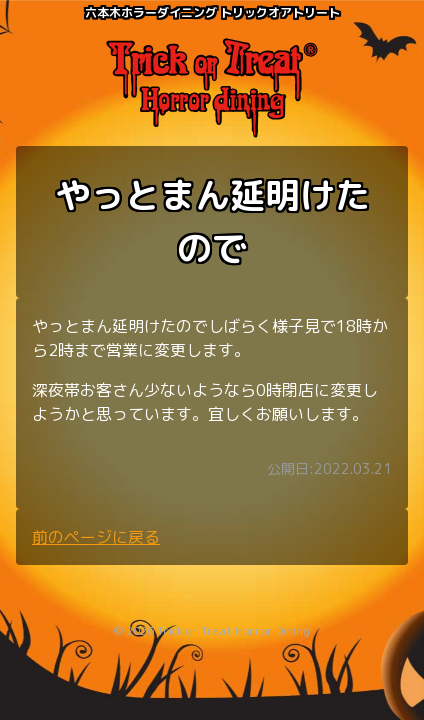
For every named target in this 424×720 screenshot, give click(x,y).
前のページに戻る (96, 537)
